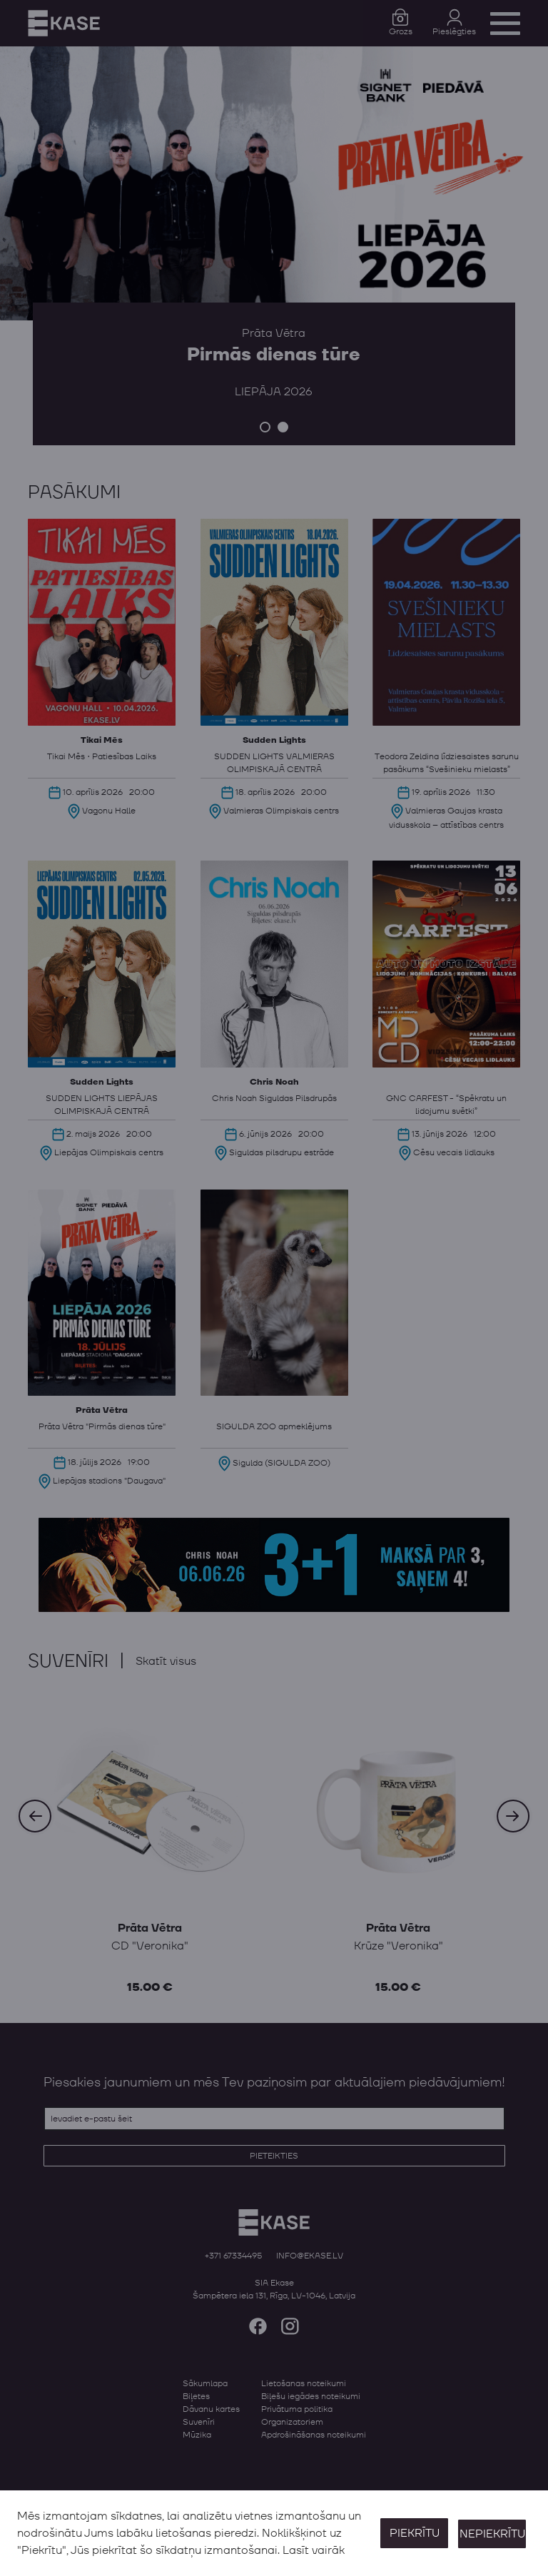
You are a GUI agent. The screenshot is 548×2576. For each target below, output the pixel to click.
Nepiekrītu (491, 2533)
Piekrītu (412, 2533)
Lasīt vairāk (314, 2550)
